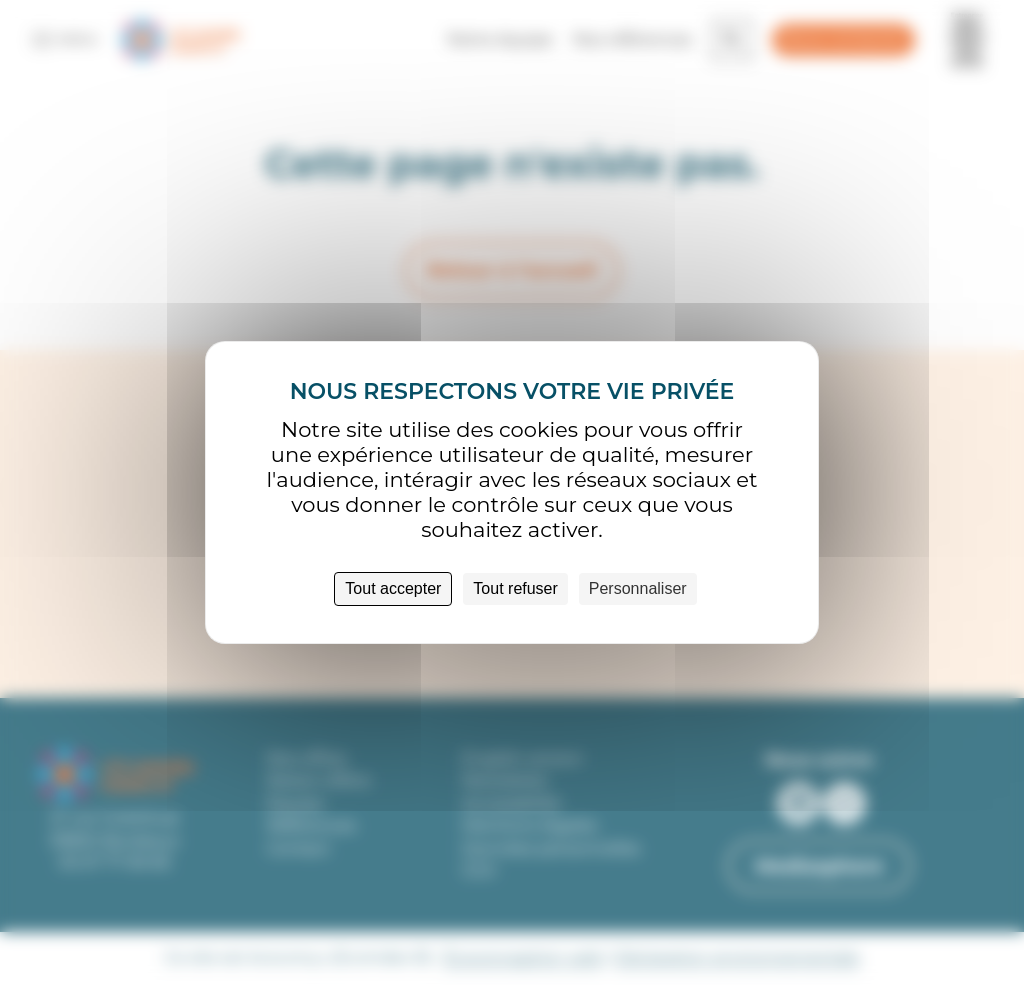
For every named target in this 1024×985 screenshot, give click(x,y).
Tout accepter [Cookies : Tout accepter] (393, 588)
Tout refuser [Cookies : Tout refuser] (515, 588)
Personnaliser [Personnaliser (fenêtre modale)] (638, 588)
